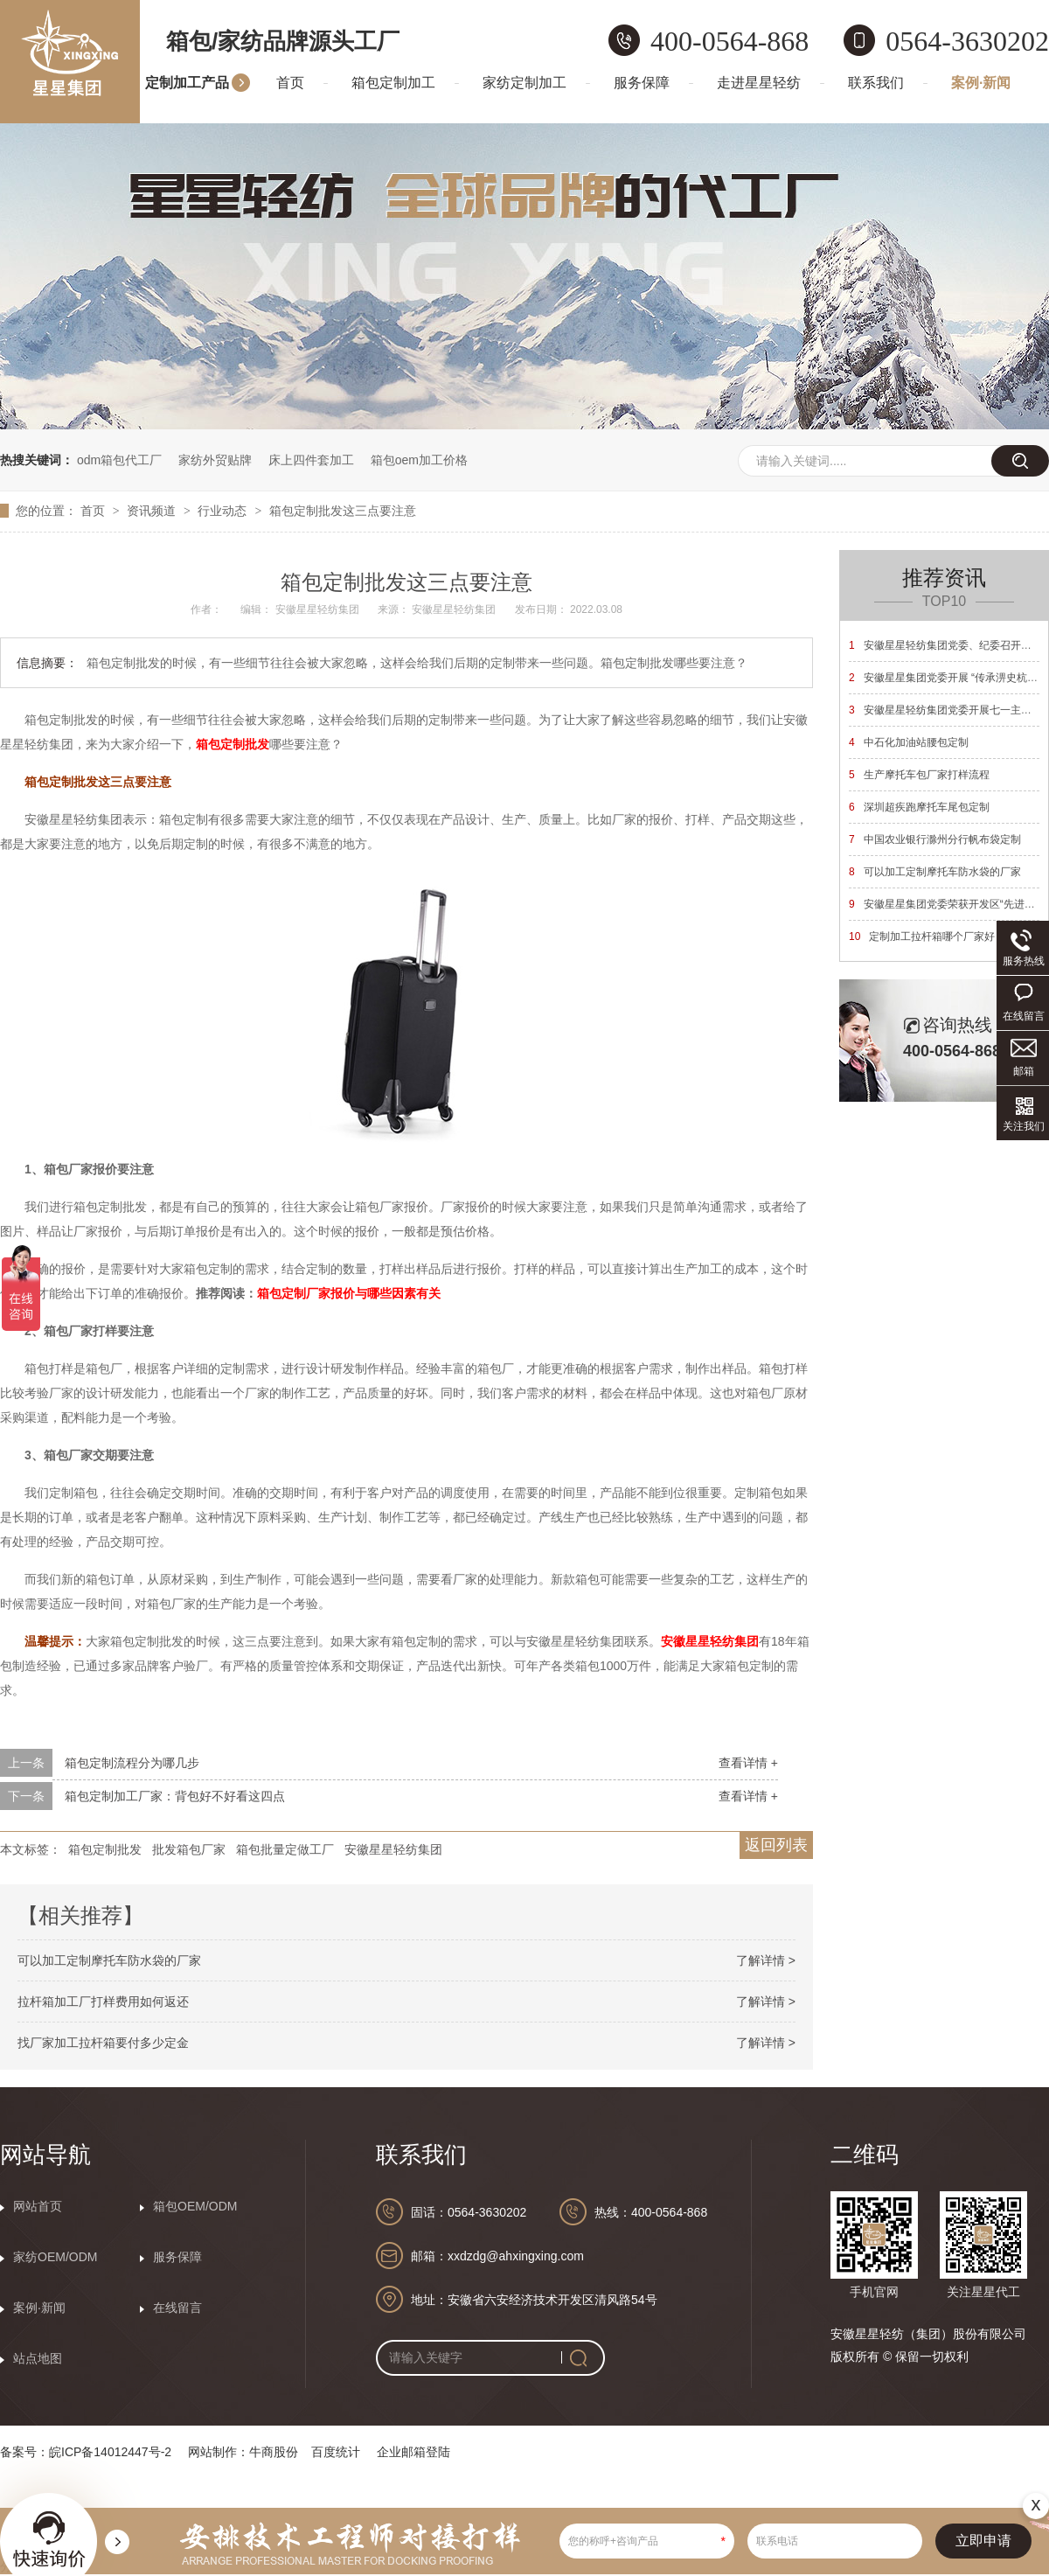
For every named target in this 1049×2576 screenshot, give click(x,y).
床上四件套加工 (311, 460)
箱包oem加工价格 (419, 460)
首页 (290, 82)
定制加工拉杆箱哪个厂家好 (922, 936)
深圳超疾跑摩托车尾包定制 (919, 807)
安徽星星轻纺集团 (710, 1641)
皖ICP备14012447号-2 (110, 2452)
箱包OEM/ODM (195, 2206)
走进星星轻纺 (759, 82)
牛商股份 (273, 2452)
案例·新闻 (981, 82)
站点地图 (37, 2358)
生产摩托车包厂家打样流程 (919, 775)
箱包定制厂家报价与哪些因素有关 (349, 1293)
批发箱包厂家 (189, 1849)
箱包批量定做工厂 (285, 1849)
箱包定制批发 (232, 744)
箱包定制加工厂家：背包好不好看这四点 (175, 1796)
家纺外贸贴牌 (215, 460)
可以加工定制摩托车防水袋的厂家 (109, 1960)
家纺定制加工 (524, 82)
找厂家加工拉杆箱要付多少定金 (103, 2043)
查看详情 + (748, 1763)
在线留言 (177, 2308)
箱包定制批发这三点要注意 (342, 511)
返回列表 (776, 1845)
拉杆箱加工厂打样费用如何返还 (103, 2002)
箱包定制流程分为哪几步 (132, 1763)
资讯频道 (153, 511)
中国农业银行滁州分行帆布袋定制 (935, 839)
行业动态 (224, 511)
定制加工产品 (187, 82)
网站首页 (37, 2206)
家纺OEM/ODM (55, 2257)
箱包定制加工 (393, 82)
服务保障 (642, 82)
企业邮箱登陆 (413, 2452)
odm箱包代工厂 (119, 460)
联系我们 (876, 82)
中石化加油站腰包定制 (909, 742)
